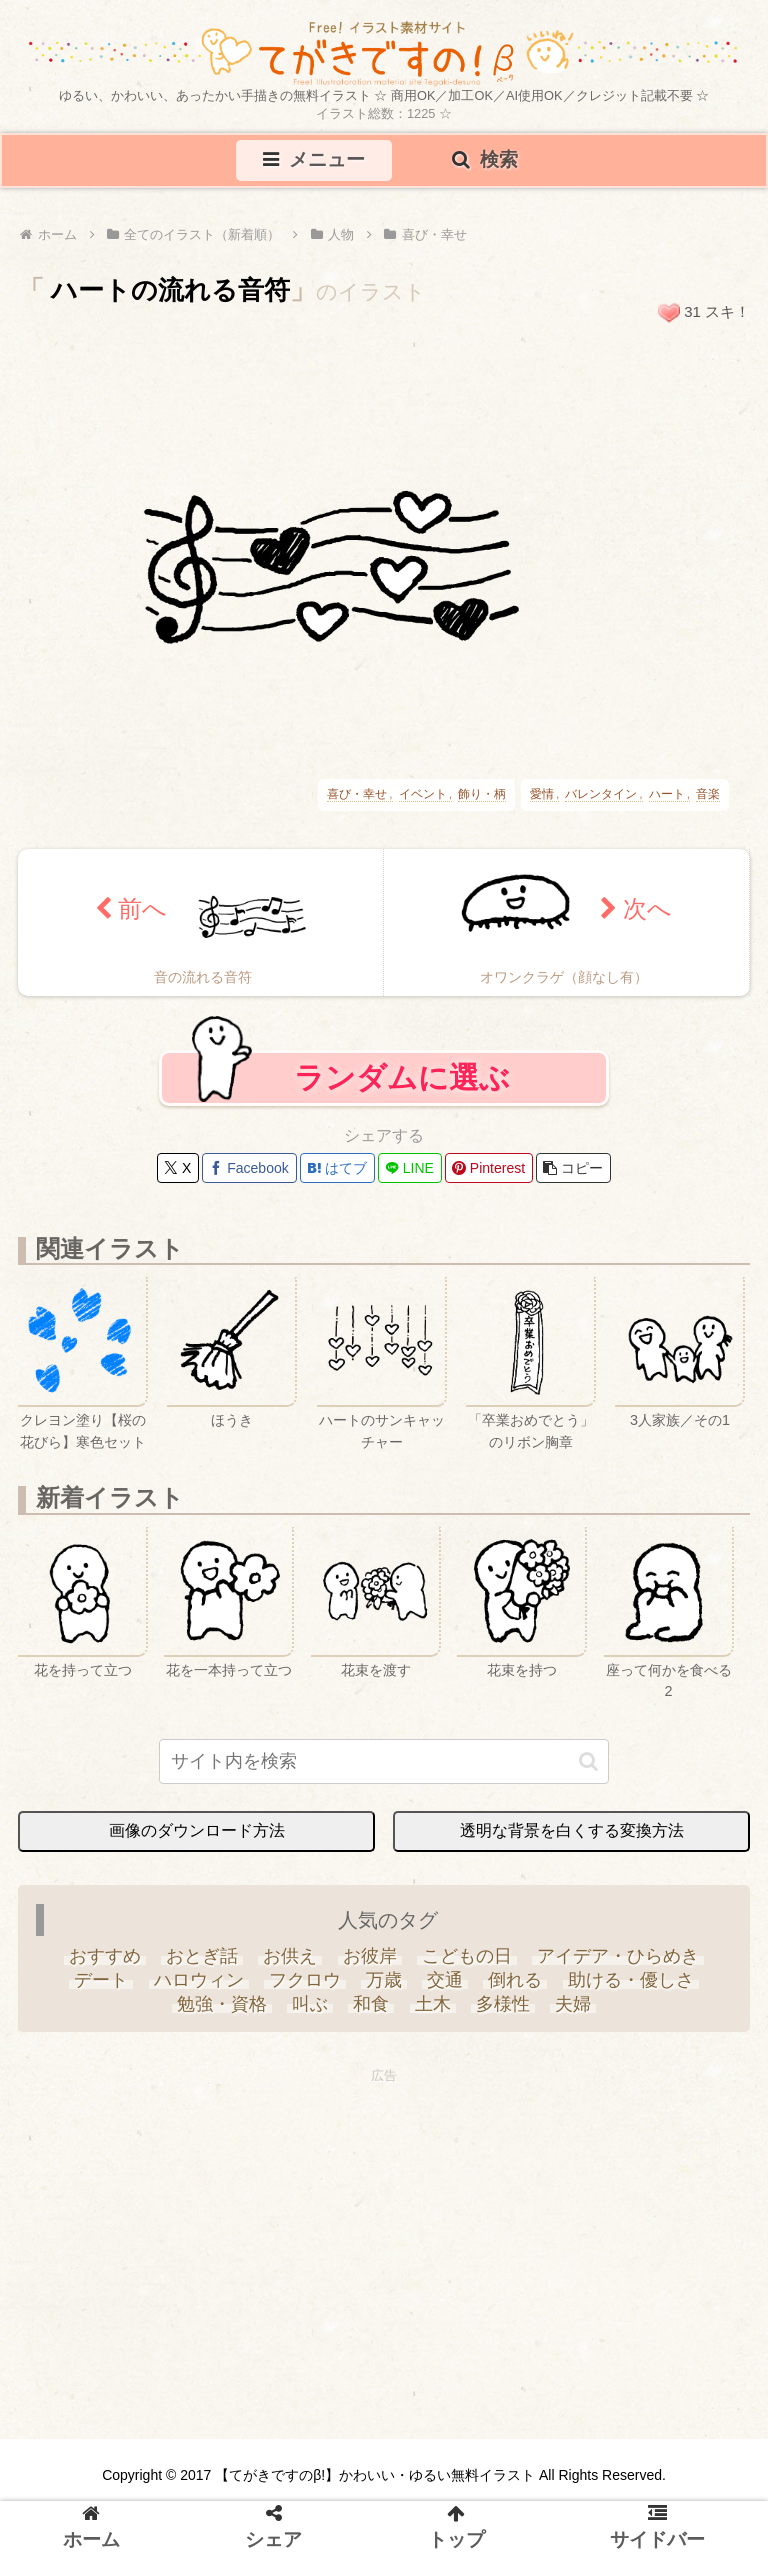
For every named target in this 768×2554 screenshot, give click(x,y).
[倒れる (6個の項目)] (515, 1981)
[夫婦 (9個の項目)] (572, 2005)
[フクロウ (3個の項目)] (304, 1981)
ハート (667, 794)
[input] (384, 1762)
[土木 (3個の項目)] (432, 2005)
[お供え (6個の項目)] (290, 1957)
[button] (573, 1169)
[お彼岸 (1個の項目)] (369, 1957)
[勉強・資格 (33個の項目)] (221, 2005)
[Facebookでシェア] (249, 1169)
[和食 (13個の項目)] (371, 2005)
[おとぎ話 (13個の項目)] (202, 1957)
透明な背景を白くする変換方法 (572, 1831)
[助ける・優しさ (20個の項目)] (630, 1981)
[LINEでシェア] (410, 1169)
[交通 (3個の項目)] (445, 1981)
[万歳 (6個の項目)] (383, 1981)
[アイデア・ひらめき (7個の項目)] (617, 1957)
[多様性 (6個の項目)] (502, 2005)
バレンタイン (601, 794)
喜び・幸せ (357, 794)
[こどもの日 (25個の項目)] (466, 1957)
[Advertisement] (384, 2229)
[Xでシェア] (178, 1169)
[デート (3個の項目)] (101, 1981)
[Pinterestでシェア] (489, 1169)
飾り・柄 (482, 794)
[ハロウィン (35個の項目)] (198, 1981)
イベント (423, 794)
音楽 (708, 794)
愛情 (542, 794)
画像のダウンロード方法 (197, 1831)
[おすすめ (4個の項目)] (104, 1957)
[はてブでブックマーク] (337, 1169)
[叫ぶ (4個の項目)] (310, 2005)
